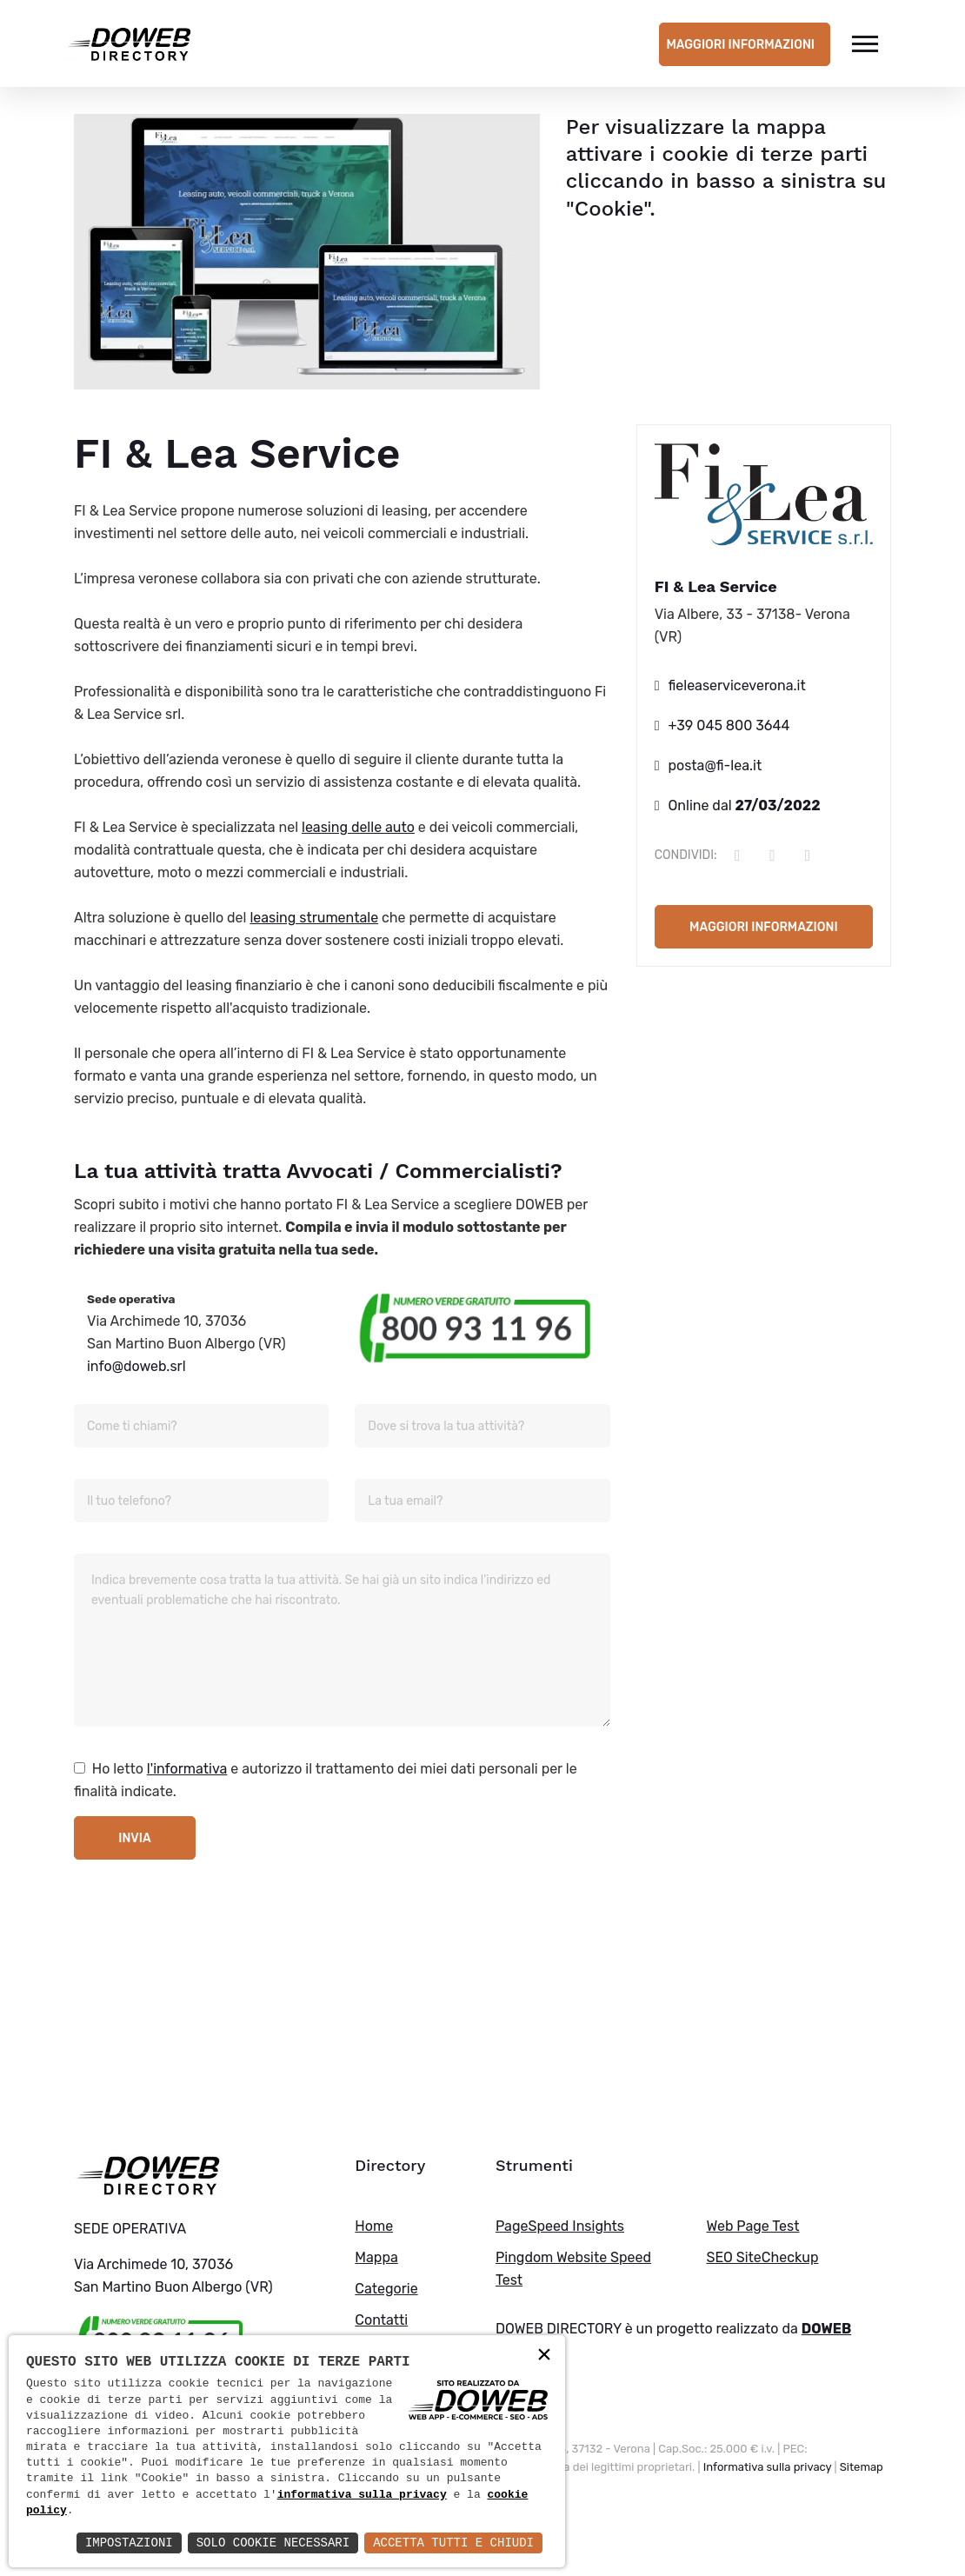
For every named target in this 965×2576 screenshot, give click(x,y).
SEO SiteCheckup (762, 2257)
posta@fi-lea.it (715, 765)
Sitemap (861, 2466)
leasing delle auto (358, 827)
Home (374, 2226)
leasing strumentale (314, 917)
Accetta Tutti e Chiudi (453, 2542)
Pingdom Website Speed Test (573, 2268)
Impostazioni (129, 2542)
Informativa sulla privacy (767, 2466)
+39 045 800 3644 (729, 725)
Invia (134, 1838)
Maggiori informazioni (740, 44)
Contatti (381, 2320)
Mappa (376, 2257)
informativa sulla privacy (362, 2495)
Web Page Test (752, 2226)
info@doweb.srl (136, 1366)
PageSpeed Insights (560, 2226)
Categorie (386, 2288)
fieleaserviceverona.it (737, 685)
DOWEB (827, 2328)
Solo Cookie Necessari (272, 2542)
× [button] (544, 2355)
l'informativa (187, 1769)
